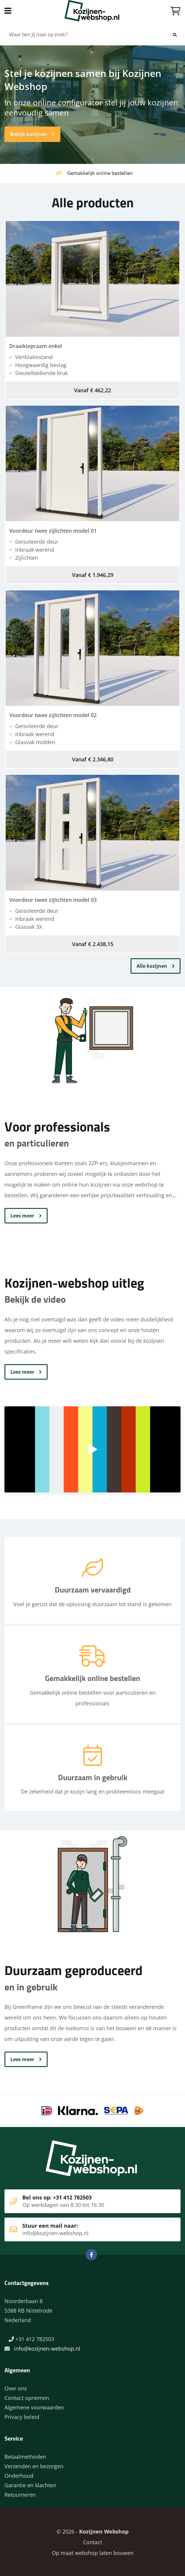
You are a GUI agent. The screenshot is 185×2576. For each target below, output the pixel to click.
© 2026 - (92, 2531)
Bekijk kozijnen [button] (28, 134)
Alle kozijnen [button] (152, 966)
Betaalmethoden (25, 2456)
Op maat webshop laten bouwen (93, 2552)
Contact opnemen (26, 2397)
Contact (92, 2542)
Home (92, 10)
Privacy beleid (21, 2416)
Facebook (91, 2254)
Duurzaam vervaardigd (93, 1590)
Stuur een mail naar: (83, 2229)
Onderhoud (18, 2475)
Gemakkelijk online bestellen (92, 1679)
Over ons (15, 2388)
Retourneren (20, 2494)
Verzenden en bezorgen (33, 2466)
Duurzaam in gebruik (92, 1778)
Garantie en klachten (30, 2485)
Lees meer (22, 1215)
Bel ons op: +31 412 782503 (83, 2201)
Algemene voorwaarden (34, 2407)
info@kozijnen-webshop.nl (47, 2348)
